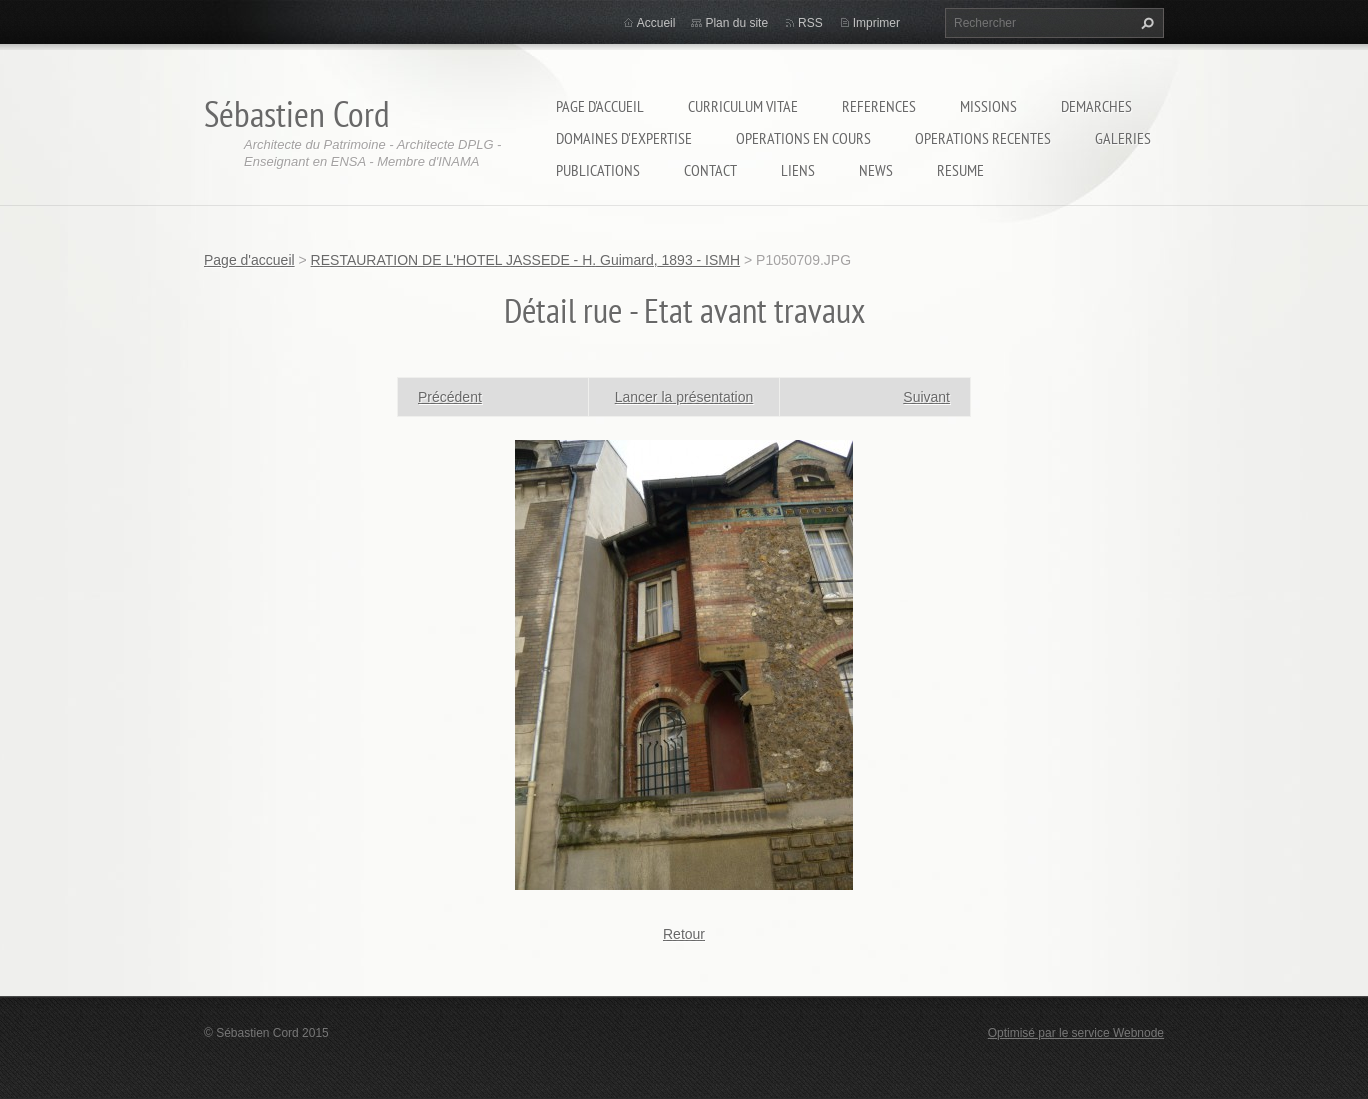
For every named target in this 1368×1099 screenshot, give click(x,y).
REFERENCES (879, 106)
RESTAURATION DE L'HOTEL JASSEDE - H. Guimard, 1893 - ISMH (526, 260)
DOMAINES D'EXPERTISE (624, 138)
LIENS (798, 170)
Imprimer (876, 23)
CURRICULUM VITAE (743, 106)
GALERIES (1123, 138)
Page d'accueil (600, 106)
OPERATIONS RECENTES (983, 138)
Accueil (656, 23)
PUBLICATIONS (598, 170)
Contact (710, 170)
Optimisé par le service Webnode (1076, 1033)
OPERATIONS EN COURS (803, 138)
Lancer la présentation (684, 397)
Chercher (1145, 23)
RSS (810, 23)
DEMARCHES (1096, 106)
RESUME (960, 170)
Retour (684, 934)
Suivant (926, 397)
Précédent (450, 397)
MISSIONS (988, 106)
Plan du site (736, 23)
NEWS (876, 170)
